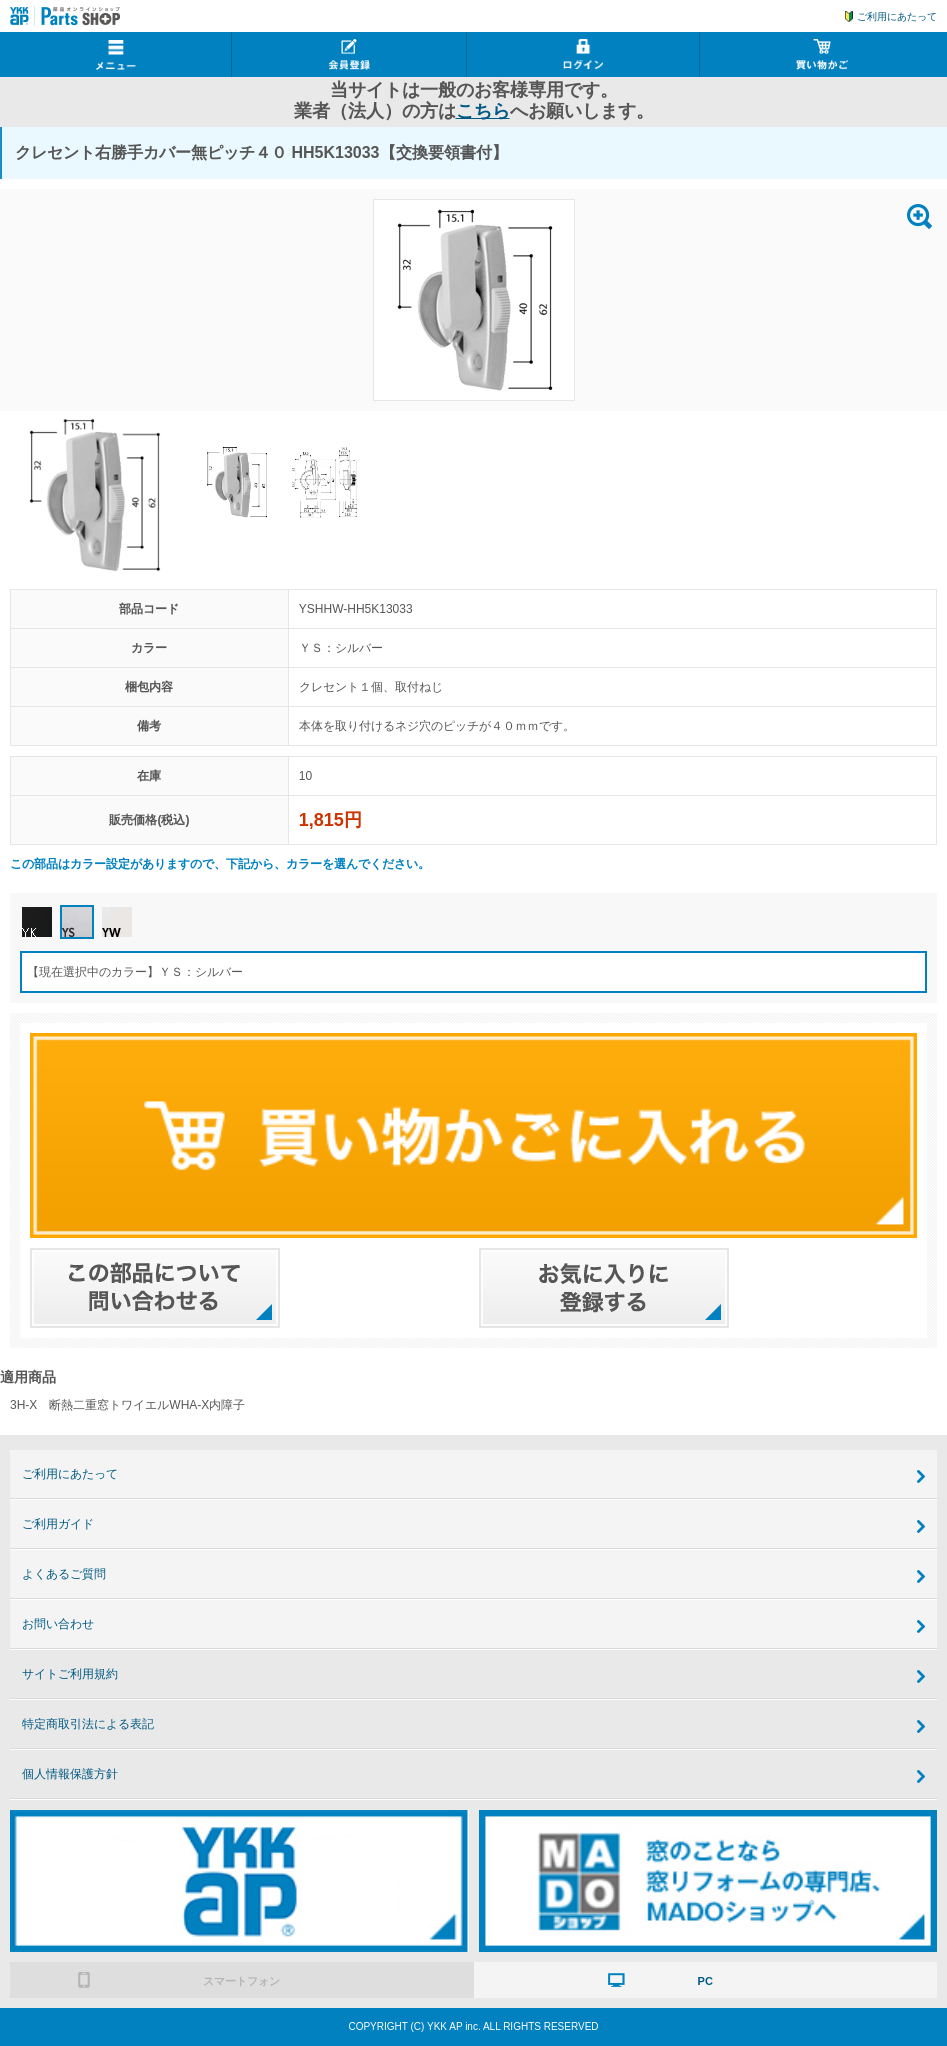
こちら (483, 111)
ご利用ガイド (58, 1524)
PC (705, 1981)
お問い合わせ (58, 1624)
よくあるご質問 (64, 1574)
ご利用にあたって (897, 16)
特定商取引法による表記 (88, 1724)
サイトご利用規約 (70, 1674)
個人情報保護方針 (70, 1774)
